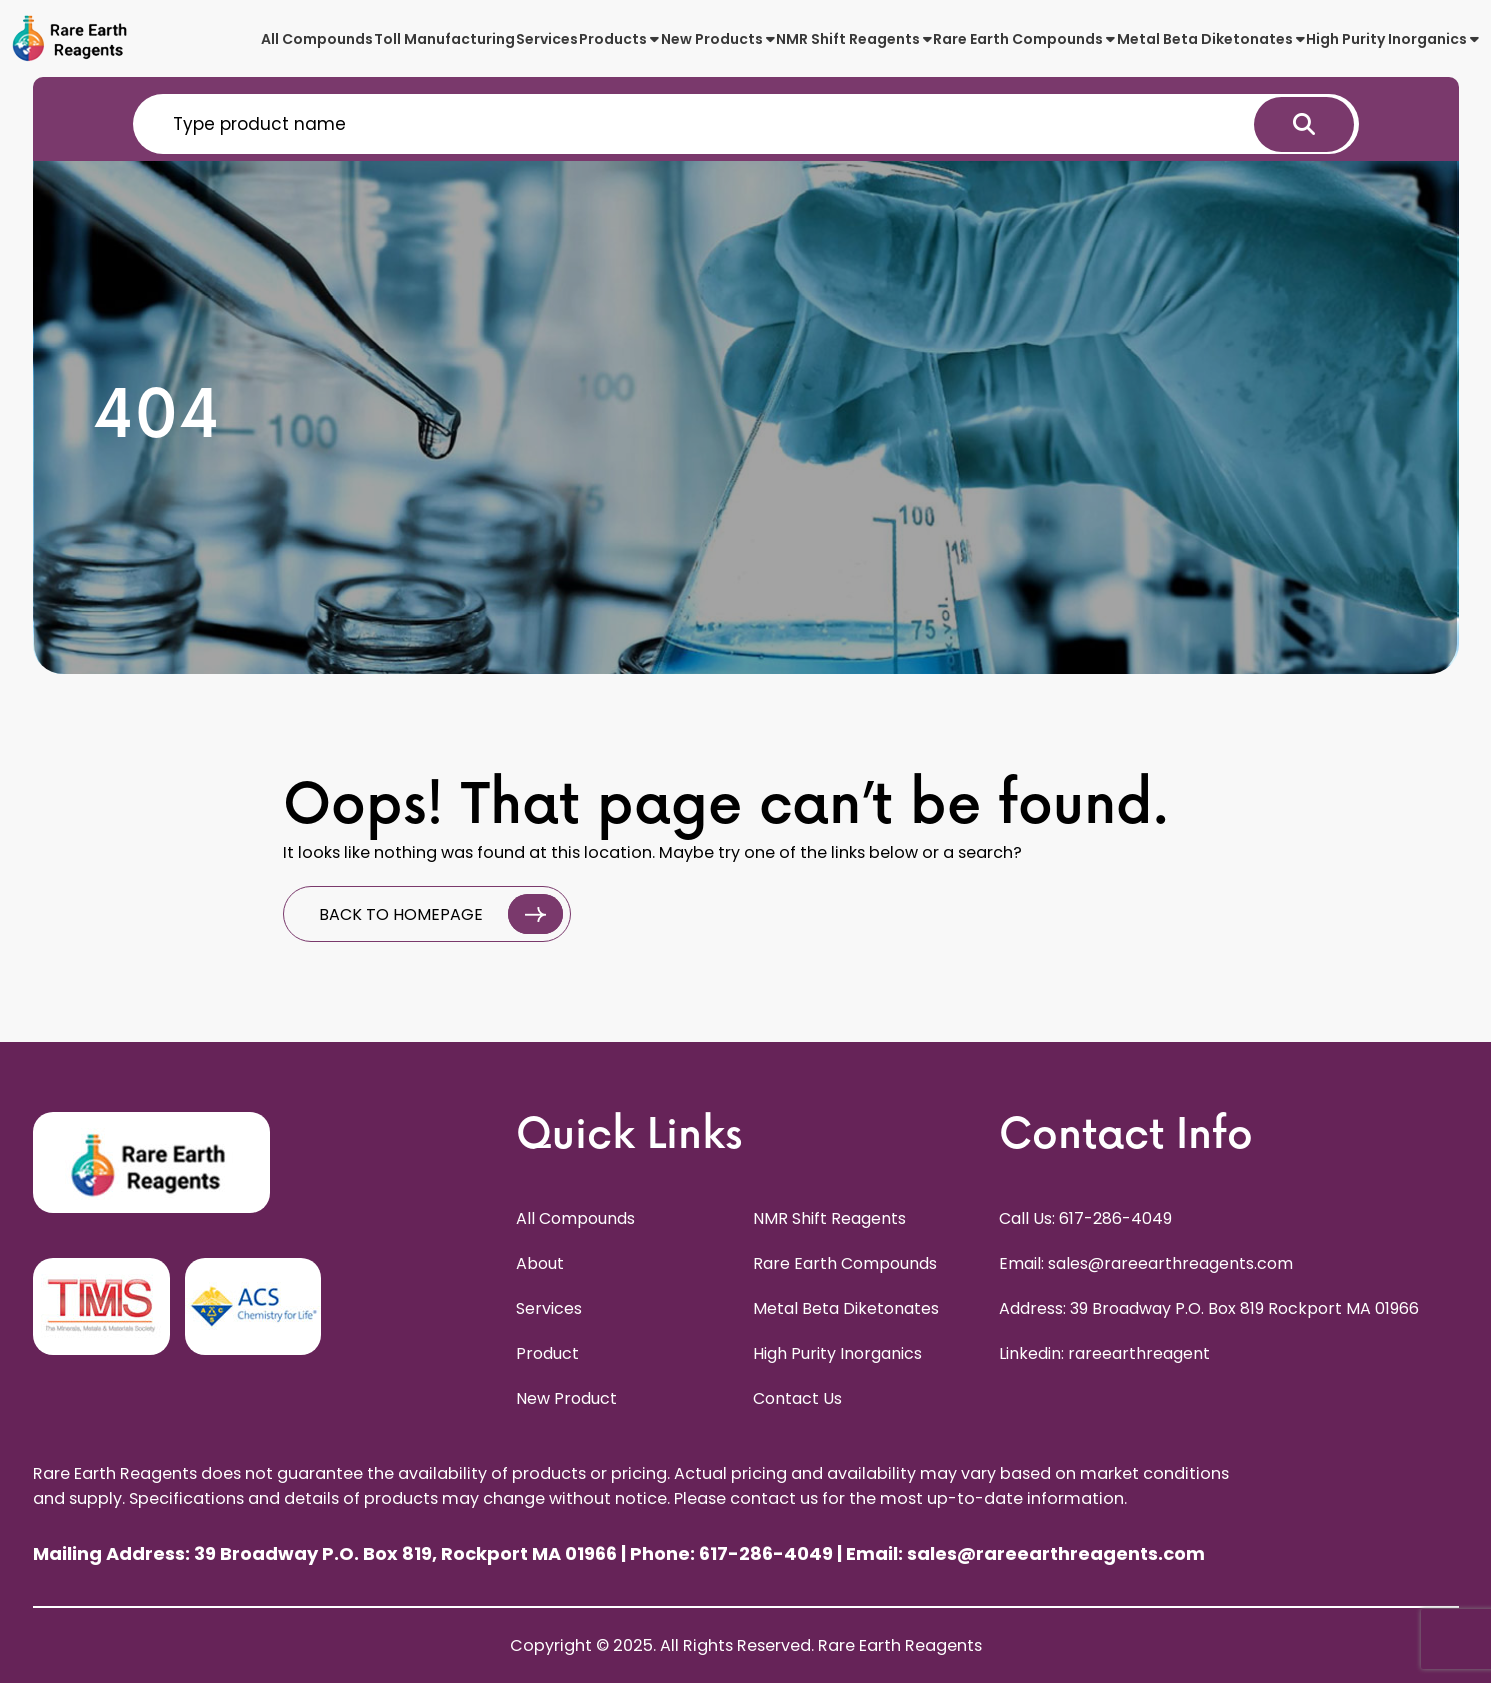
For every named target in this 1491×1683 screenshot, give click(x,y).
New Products (718, 39)
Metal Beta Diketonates (1211, 39)
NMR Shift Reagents (854, 39)
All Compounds (317, 39)
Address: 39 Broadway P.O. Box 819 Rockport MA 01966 (1209, 1308)
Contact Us (797, 1398)
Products (619, 39)
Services (547, 39)
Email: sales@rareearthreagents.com (1146, 1263)
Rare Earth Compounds (1024, 39)
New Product (566, 1398)
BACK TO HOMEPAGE (441, 914)
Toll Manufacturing (444, 39)
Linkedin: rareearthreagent (1104, 1353)
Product (547, 1353)
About (540, 1263)
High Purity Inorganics (1392, 39)
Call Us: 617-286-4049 (1085, 1218)
